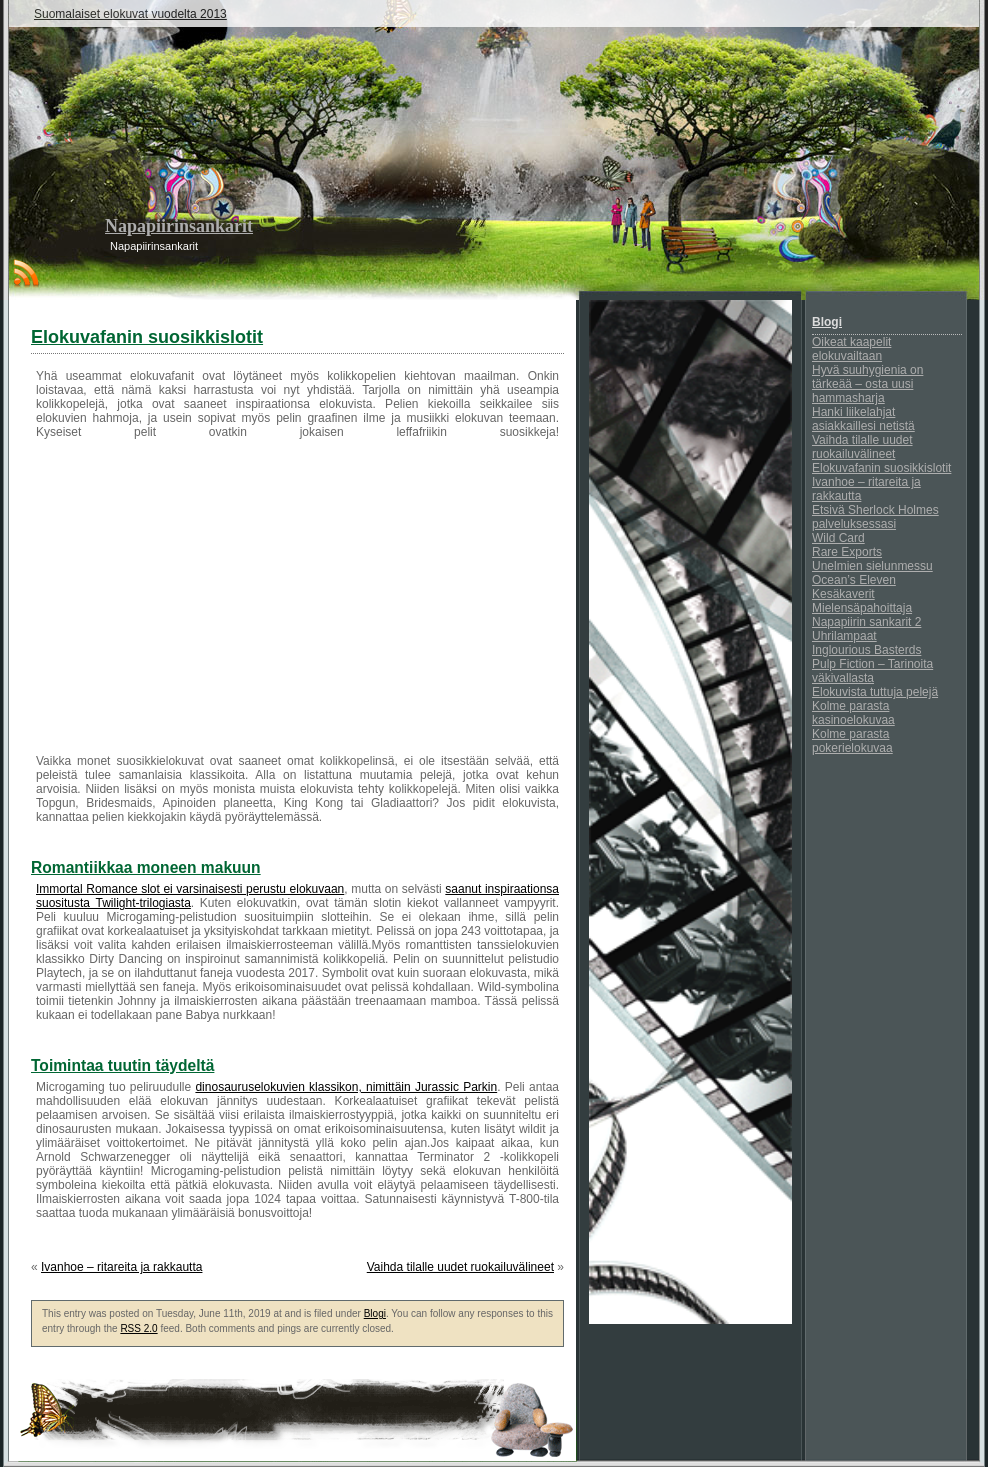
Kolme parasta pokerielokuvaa (852, 741)
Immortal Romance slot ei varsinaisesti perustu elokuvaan (190, 889)
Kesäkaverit (843, 594)
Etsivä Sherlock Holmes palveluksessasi (875, 517)
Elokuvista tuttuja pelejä (875, 692)
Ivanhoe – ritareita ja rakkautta (121, 1267)
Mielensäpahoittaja (862, 608)
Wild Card (838, 538)
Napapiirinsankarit (179, 226)
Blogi (375, 1313)
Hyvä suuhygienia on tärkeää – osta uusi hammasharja (867, 384)
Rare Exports (847, 552)
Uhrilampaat (844, 636)
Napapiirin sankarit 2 (866, 622)
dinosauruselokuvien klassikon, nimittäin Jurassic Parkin (346, 1087)
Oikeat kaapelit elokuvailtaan (851, 349)
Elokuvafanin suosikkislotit (881, 468)
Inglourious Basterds (866, 650)
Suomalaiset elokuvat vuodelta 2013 (130, 14)
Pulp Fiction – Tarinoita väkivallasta (872, 671)
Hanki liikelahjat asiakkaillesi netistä (863, 419)
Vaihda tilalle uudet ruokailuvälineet (460, 1267)
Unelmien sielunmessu (872, 566)
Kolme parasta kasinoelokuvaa (853, 713)
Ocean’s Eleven (854, 580)
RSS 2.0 (138, 1328)
